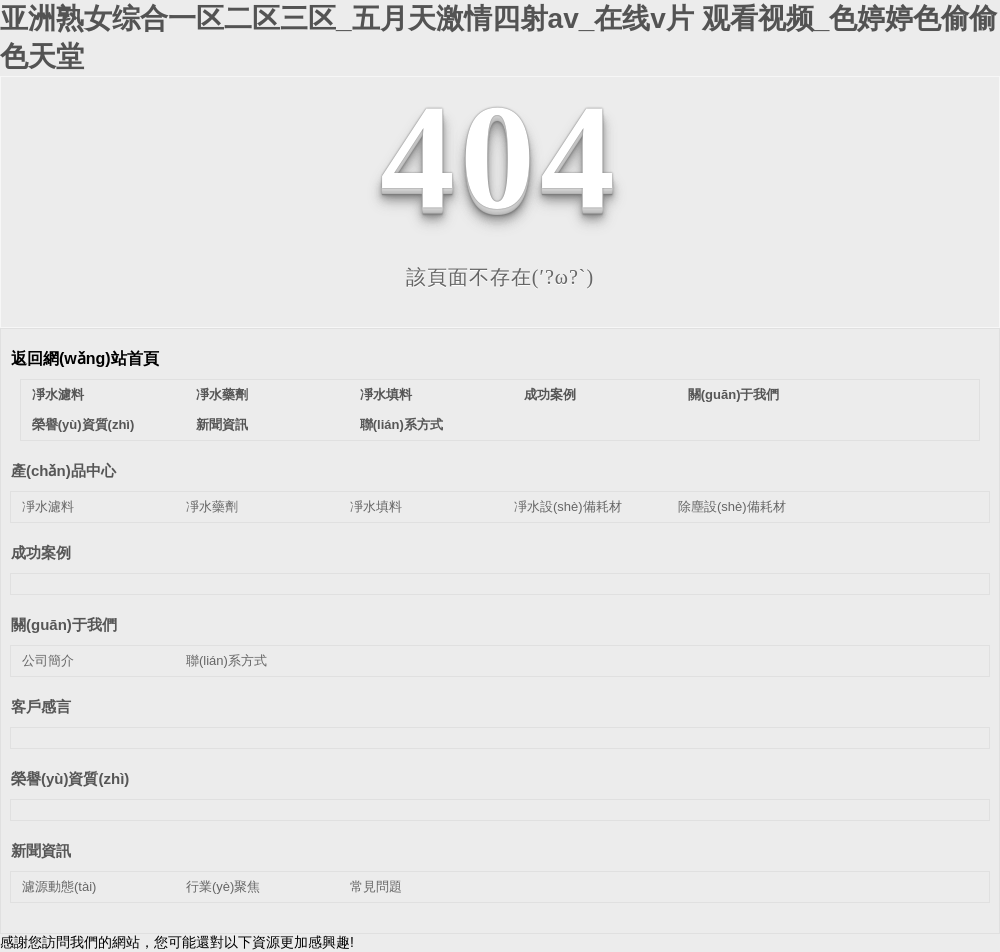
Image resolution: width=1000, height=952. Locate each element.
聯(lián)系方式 (401, 424)
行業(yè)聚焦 (223, 886)
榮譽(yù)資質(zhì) (83, 424)
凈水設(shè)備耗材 (568, 506)
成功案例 (550, 394)
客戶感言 (41, 706)
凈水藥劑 (222, 394)
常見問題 (376, 886)
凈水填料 (386, 394)
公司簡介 (48, 660)
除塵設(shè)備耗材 (732, 506)
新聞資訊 (222, 424)
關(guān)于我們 (734, 394)
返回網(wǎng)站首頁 (85, 358)
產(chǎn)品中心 (63, 470)
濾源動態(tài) (59, 886)
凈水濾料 (58, 394)
